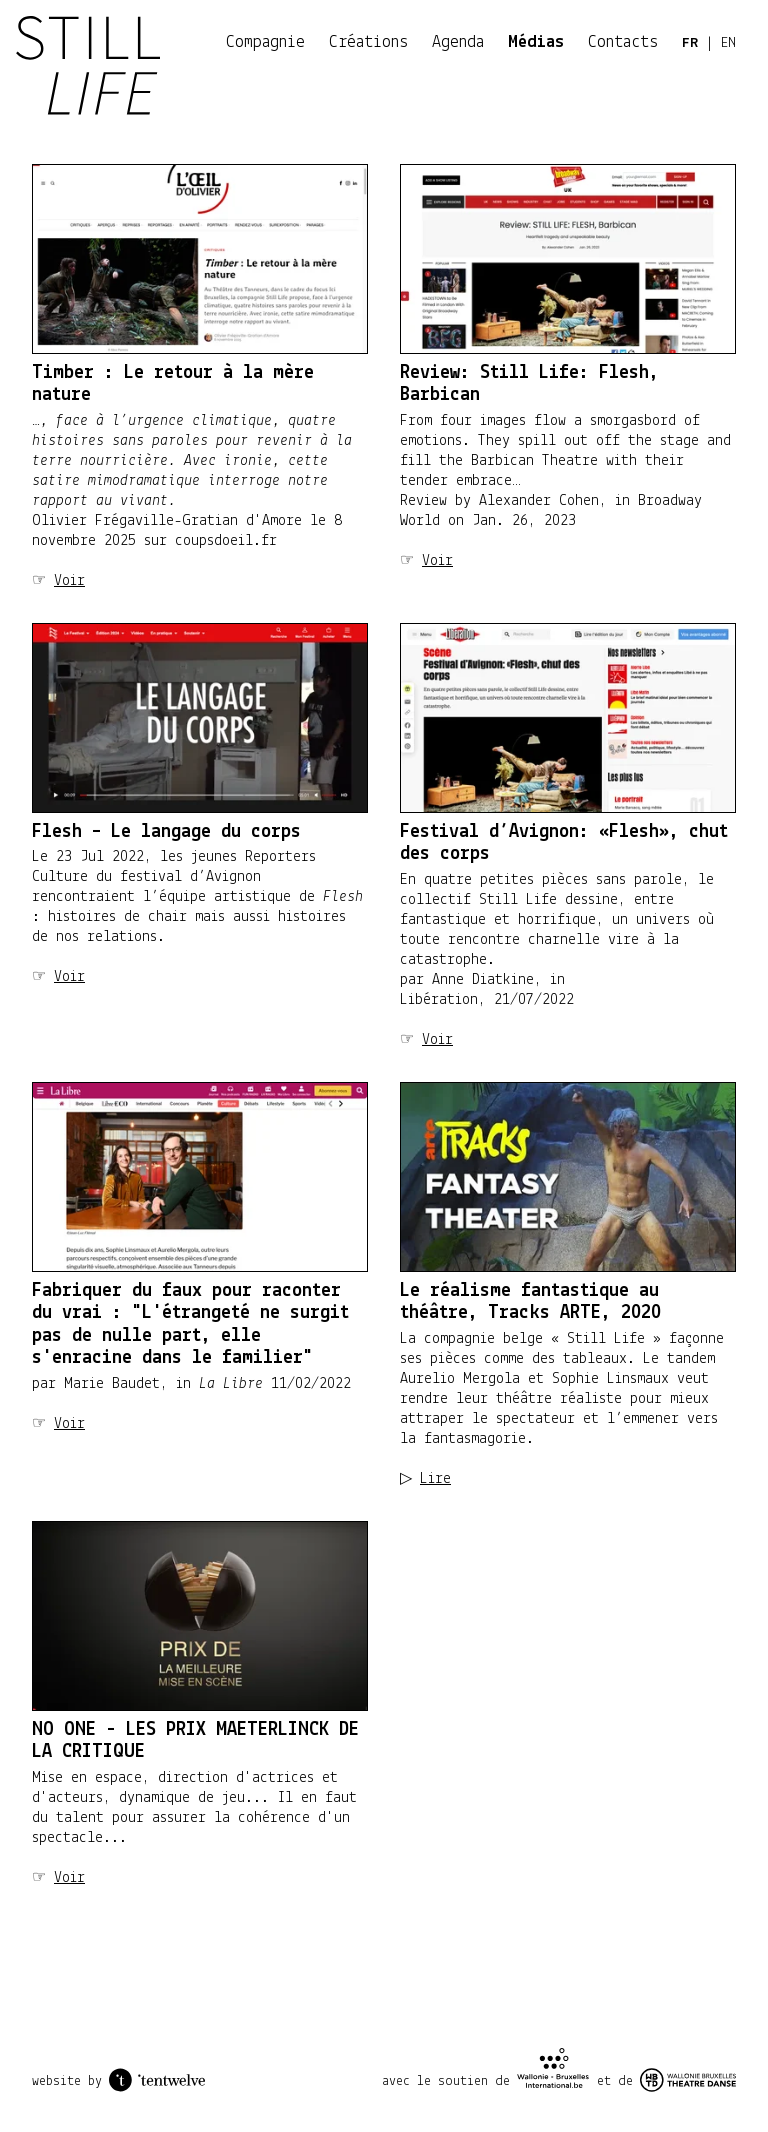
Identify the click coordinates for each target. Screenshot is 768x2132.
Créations (368, 42)
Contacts (623, 42)
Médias (536, 42)
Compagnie (265, 42)
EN (728, 43)
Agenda (458, 42)
